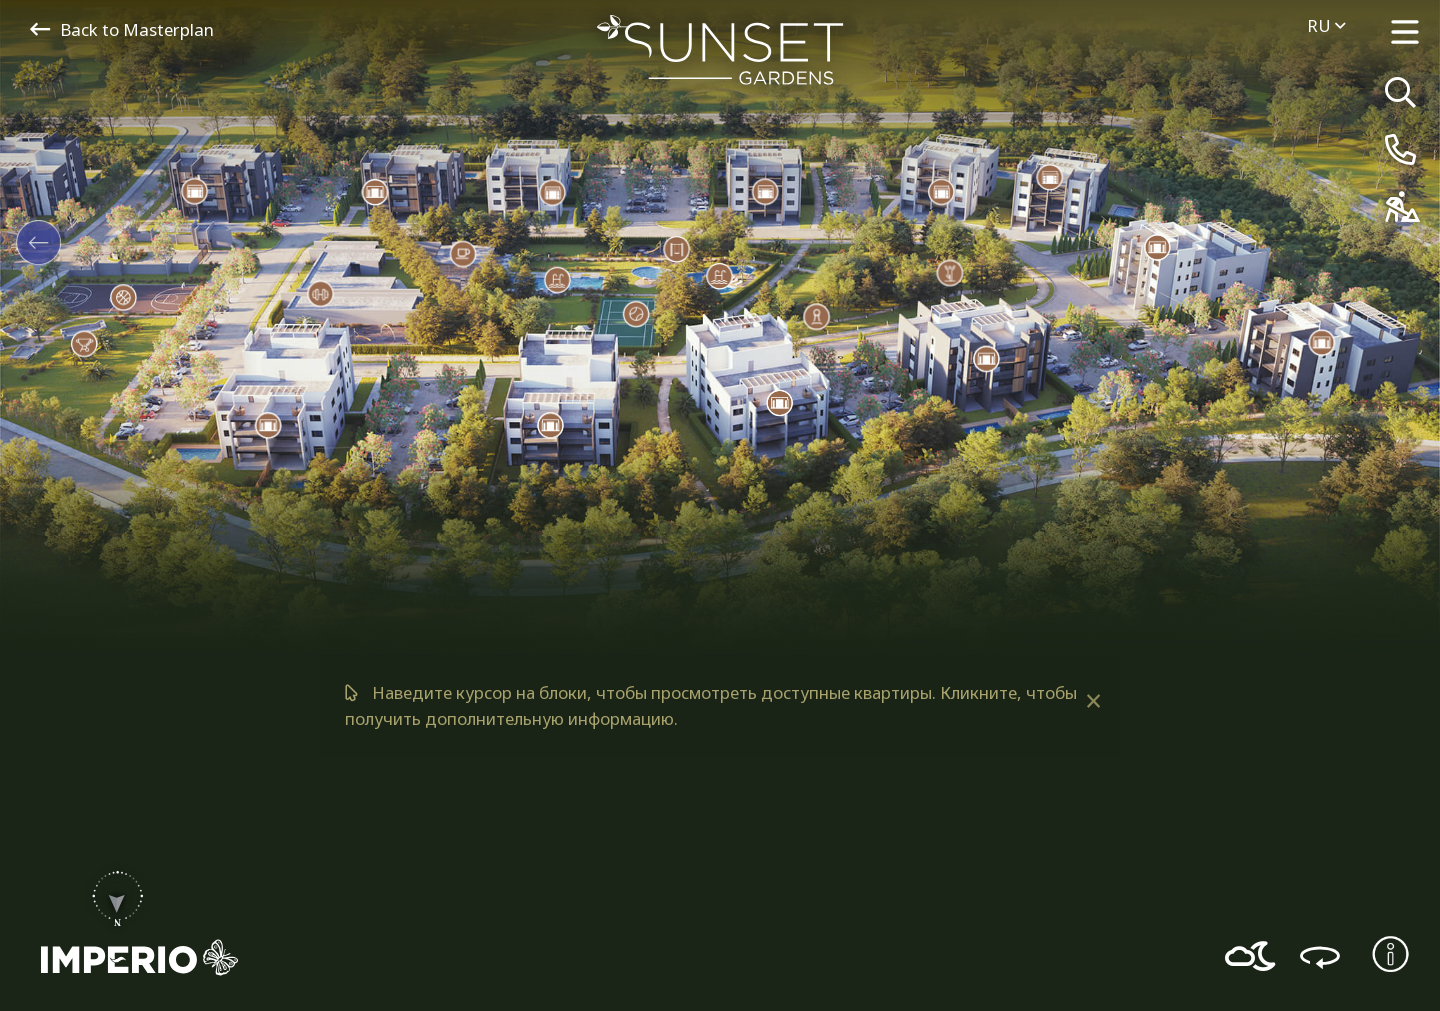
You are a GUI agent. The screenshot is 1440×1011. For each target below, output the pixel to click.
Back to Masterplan (122, 29)
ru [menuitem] (1326, 25)
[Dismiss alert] (1092, 701)
